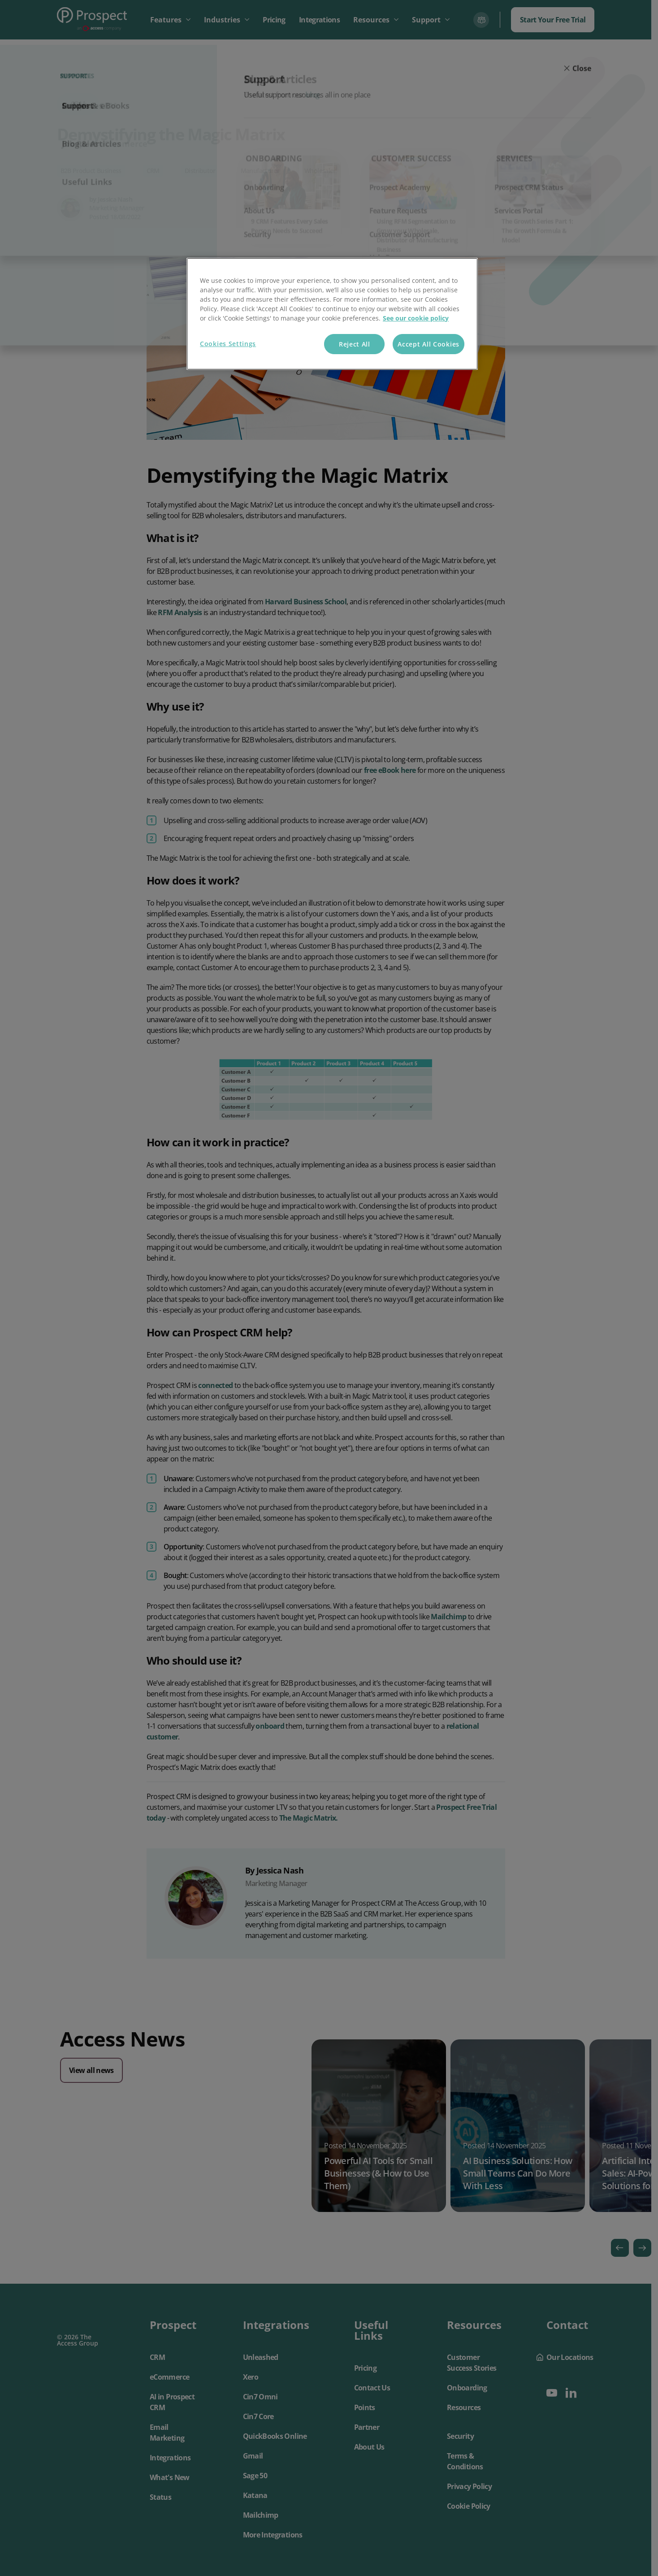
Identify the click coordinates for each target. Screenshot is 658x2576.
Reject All (354, 344)
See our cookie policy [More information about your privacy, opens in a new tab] (416, 318)
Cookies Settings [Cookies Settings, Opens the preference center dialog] (228, 343)
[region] (332, 314)
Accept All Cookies (428, 344)
